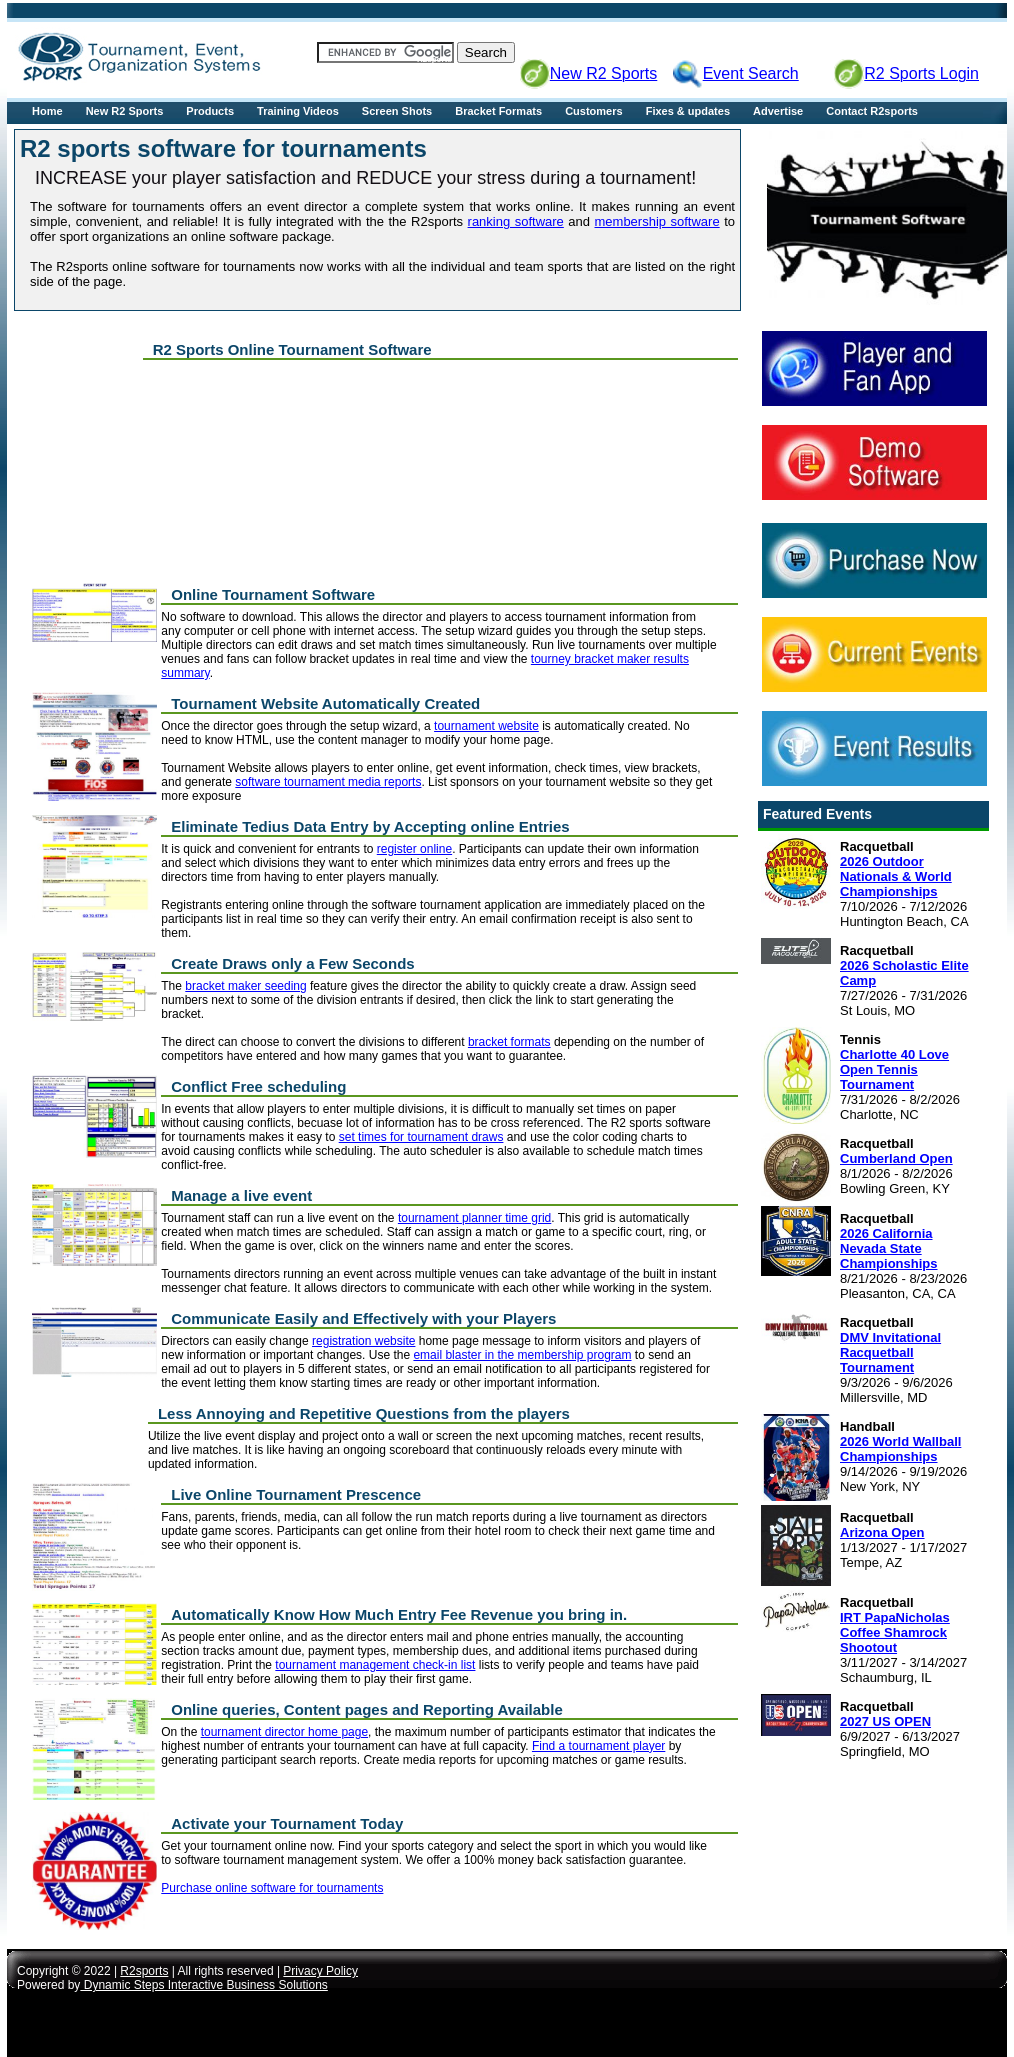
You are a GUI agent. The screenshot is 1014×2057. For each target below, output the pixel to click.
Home (47, 111)
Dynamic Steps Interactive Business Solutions (203, 1985)
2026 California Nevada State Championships (889, 1248)
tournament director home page (284, 1732)
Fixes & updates (688, 111)
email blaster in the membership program (522, 1355)
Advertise (778, 111)
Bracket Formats (498, 111)
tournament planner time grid (474, 1218)
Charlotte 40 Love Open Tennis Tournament (894, 1069)
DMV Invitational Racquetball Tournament (890, 1352)
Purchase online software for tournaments (272, 1888)
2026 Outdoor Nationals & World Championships (896, 876)
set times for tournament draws (421, 1137)
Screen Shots (397, 111)
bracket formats (509, 1042)
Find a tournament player (598, 1746)
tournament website (486, 726)
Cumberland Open (896, 1158)
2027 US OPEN (885, 1721)
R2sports (144, 1971)
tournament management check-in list (375, 1665)
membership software (657, 221)
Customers (593, 111)
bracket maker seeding (245, 986)
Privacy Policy (320, 1971)
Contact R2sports (872, 111)
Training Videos (298, 111)
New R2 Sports (125, 111)
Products (210, 111)
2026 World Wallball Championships (900, 1449)
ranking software (516, 221)
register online (414, 849)
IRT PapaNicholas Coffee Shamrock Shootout (895, 1632)
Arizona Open (882, 1532)
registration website (363, 1341)
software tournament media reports (328, 782)
